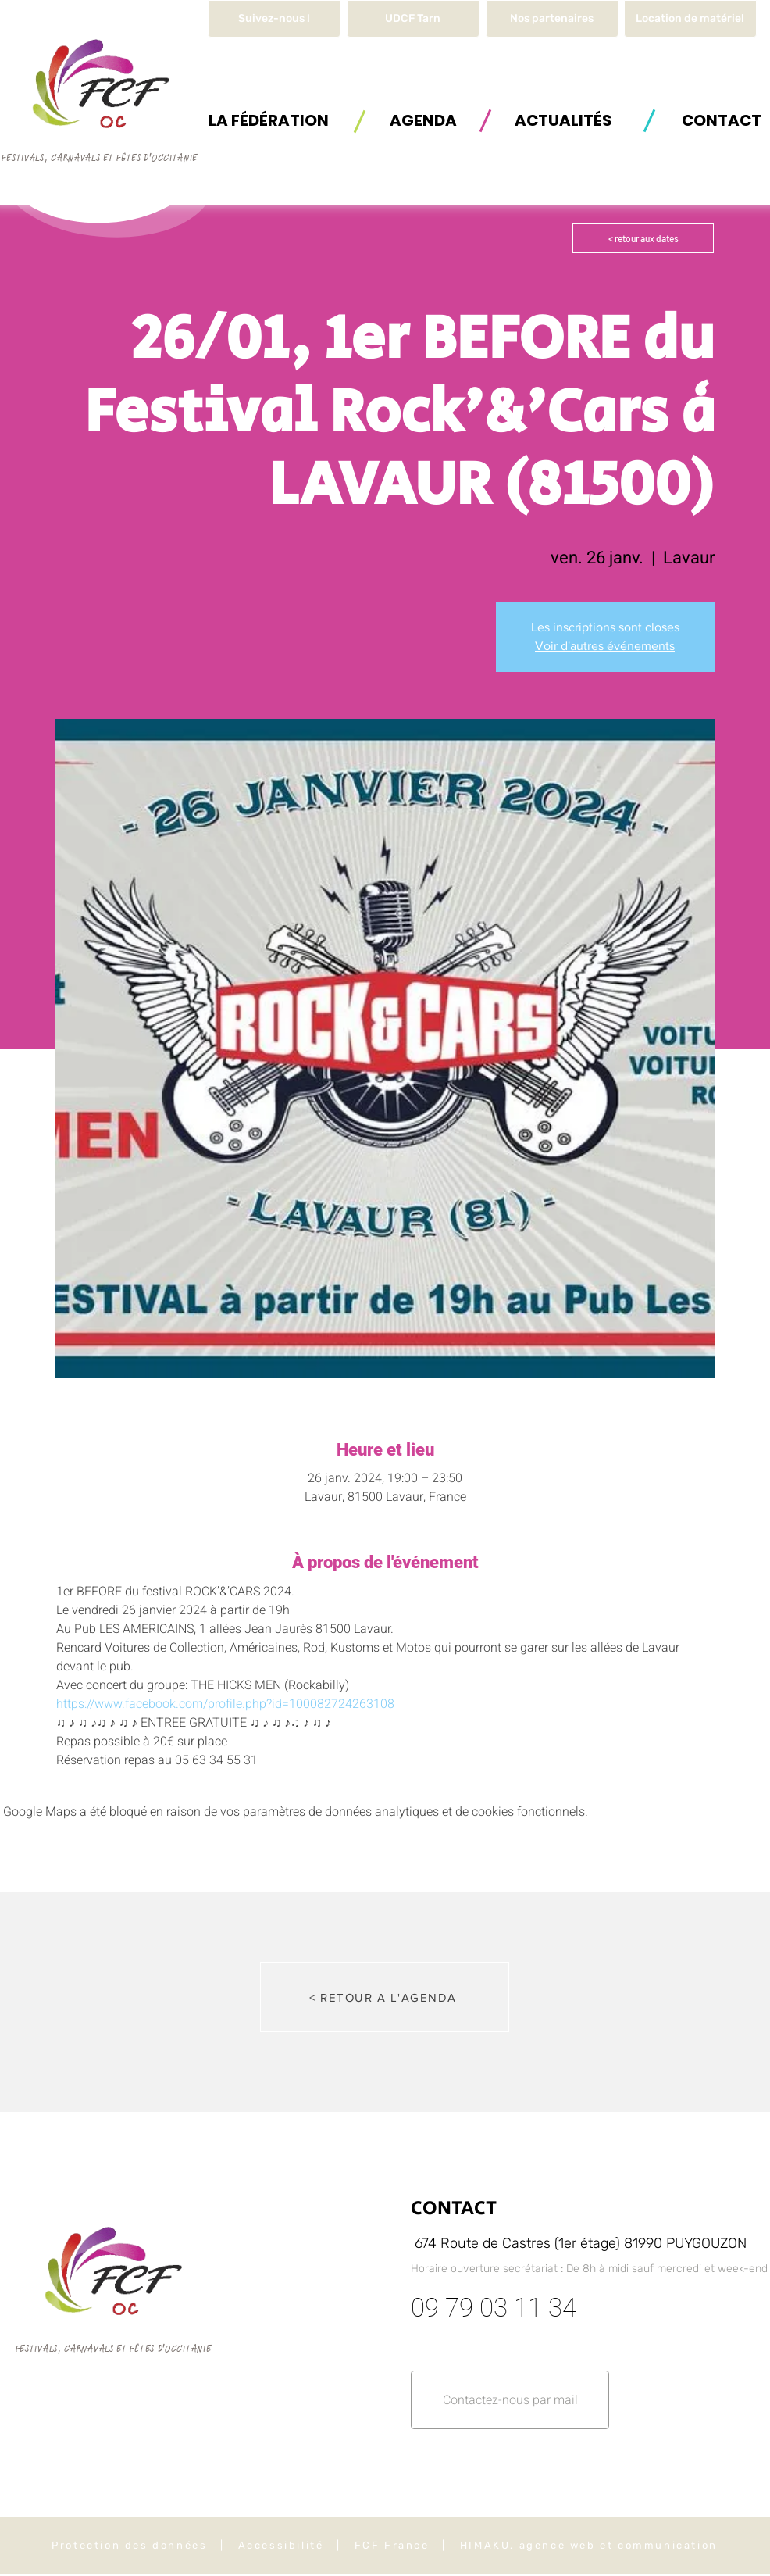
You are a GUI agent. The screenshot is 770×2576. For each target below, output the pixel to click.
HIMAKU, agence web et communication (589, 2545)
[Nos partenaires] (552, 19)
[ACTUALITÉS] (563, 120)
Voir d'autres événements (605, 645)
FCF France (392, 2545)
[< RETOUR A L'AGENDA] (384, 1997)
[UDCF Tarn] (413, 19)
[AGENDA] (423, 120)
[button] (690, 19)
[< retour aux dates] (643, 238)
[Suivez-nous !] (274, 19)
